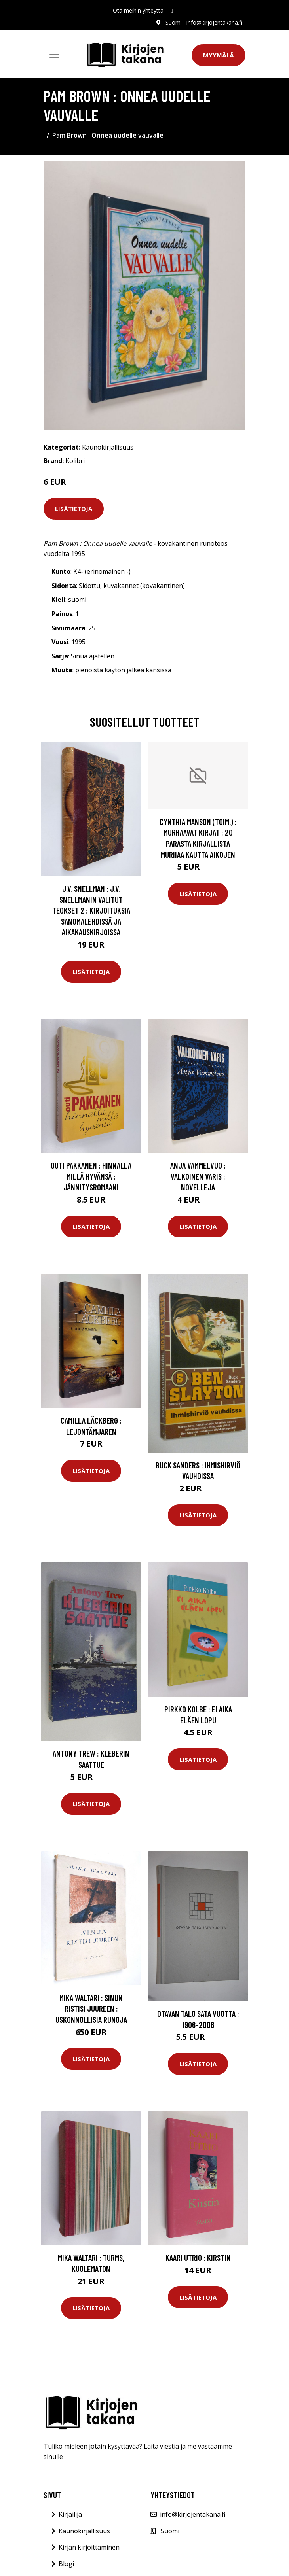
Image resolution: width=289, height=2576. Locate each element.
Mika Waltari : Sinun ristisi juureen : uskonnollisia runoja (91, 2008)
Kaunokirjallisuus (107, 447)
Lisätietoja (73, 509)
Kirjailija (70, 2514)
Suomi (173, 22)
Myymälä (218, 55)
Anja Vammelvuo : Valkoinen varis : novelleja (198, 1176)
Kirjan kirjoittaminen (89, 2547)
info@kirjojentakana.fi (214, 22)
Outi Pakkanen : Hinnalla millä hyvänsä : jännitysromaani (91, 1176)
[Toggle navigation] (54, 54)
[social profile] (172, 10)
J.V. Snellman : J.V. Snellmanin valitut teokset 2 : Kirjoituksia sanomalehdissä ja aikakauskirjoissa (91, 910)
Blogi (66, 2563)
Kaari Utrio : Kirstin (198, 2257)
